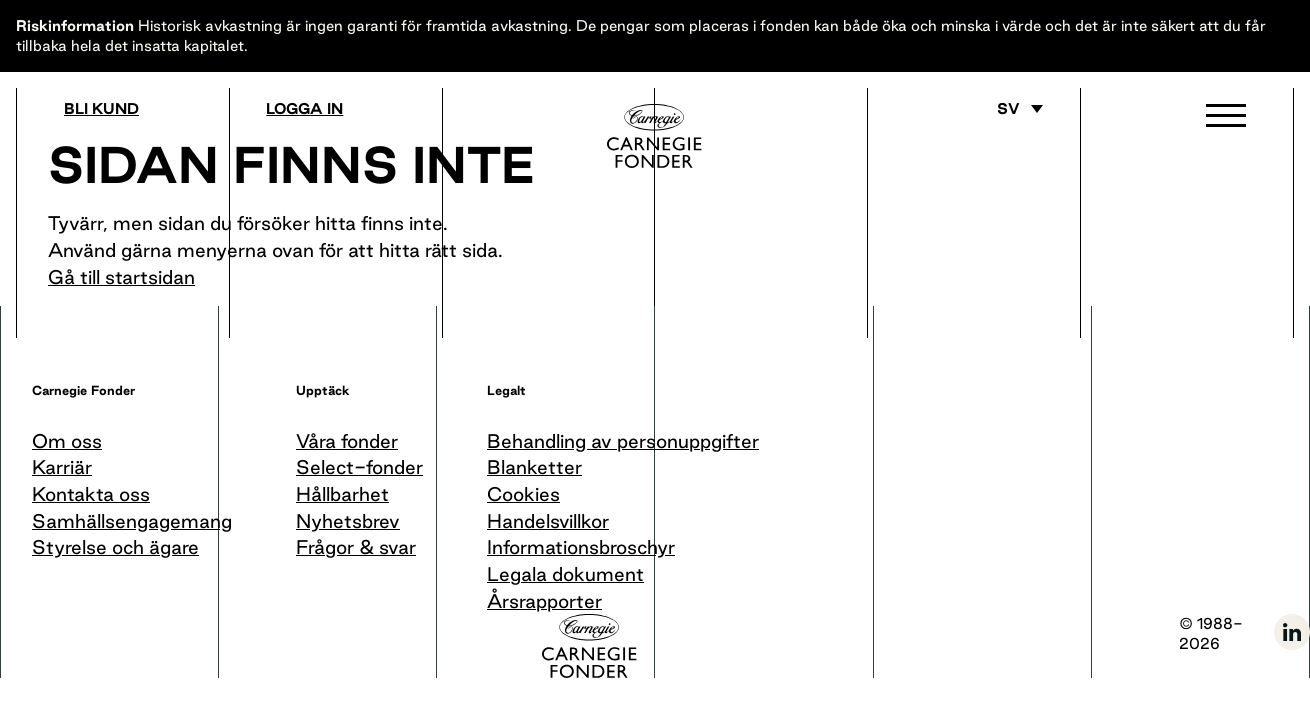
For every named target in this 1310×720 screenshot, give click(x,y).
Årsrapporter (544, 601)
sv (1008, 109)
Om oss (67, 441)
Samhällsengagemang (132, 521)
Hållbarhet (342, 494)
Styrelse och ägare (115, 547)
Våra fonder (347, 441)
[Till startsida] (655, 136)
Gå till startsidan (121, 277)
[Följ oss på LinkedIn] (1292, 646)
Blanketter (534, 467)
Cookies (523, 494)
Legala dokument (565, 574)
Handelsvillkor (548, 521)
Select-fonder (359, 467)
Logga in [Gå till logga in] (304, 109)
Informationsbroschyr (581, 547)
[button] (1226, 120)
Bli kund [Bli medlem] (101, 109)
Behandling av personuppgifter (623, 441)
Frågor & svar (356, 547)
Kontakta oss (91, 494)
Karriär (62, 467)
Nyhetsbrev (348, 521)
